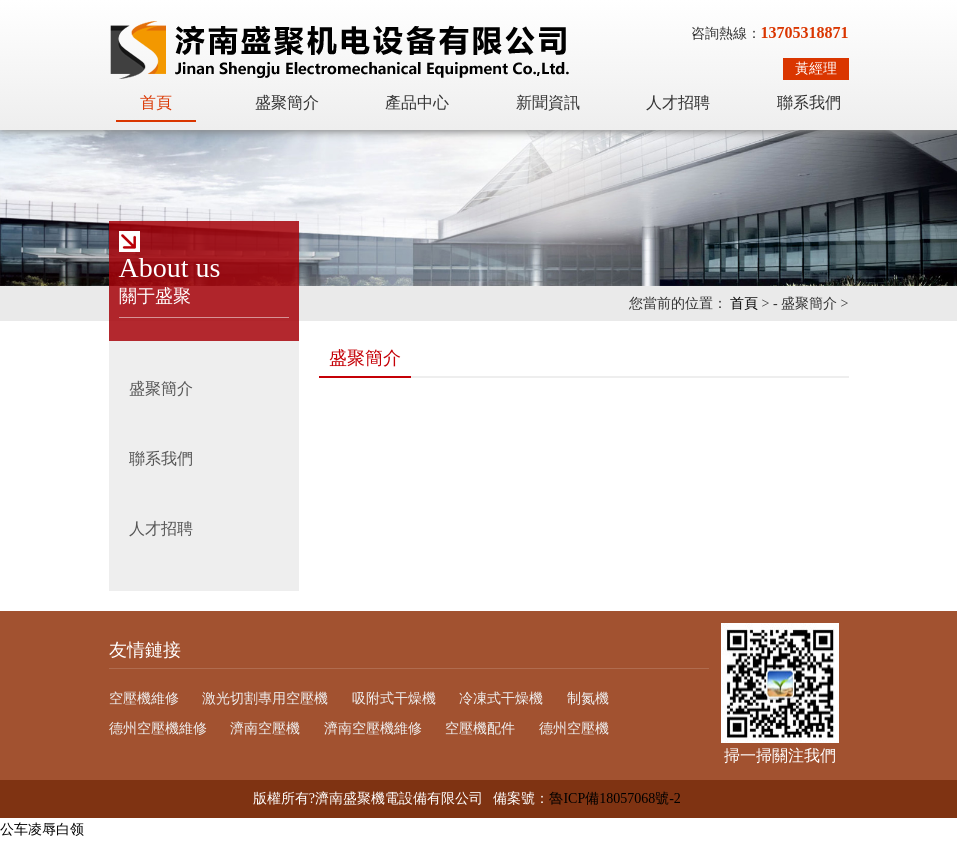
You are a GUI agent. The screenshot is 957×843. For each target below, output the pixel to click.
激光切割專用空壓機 (265, 698)
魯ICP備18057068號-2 (614, 798)
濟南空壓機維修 (373, 728)
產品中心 (417, 102)
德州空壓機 (574, 728)
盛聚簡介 (287, 102)
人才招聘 (678, 102)
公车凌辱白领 (42, 829)
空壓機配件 (480, 728)
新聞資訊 (548, 102)
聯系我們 (809, 102)
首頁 (156, 102)
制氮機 (588, 698)
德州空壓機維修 (158, 728)
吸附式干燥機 (394, 698)
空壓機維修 (144, 698)
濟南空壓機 (265, 728)
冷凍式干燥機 (501, 698)
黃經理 (816, 68)
